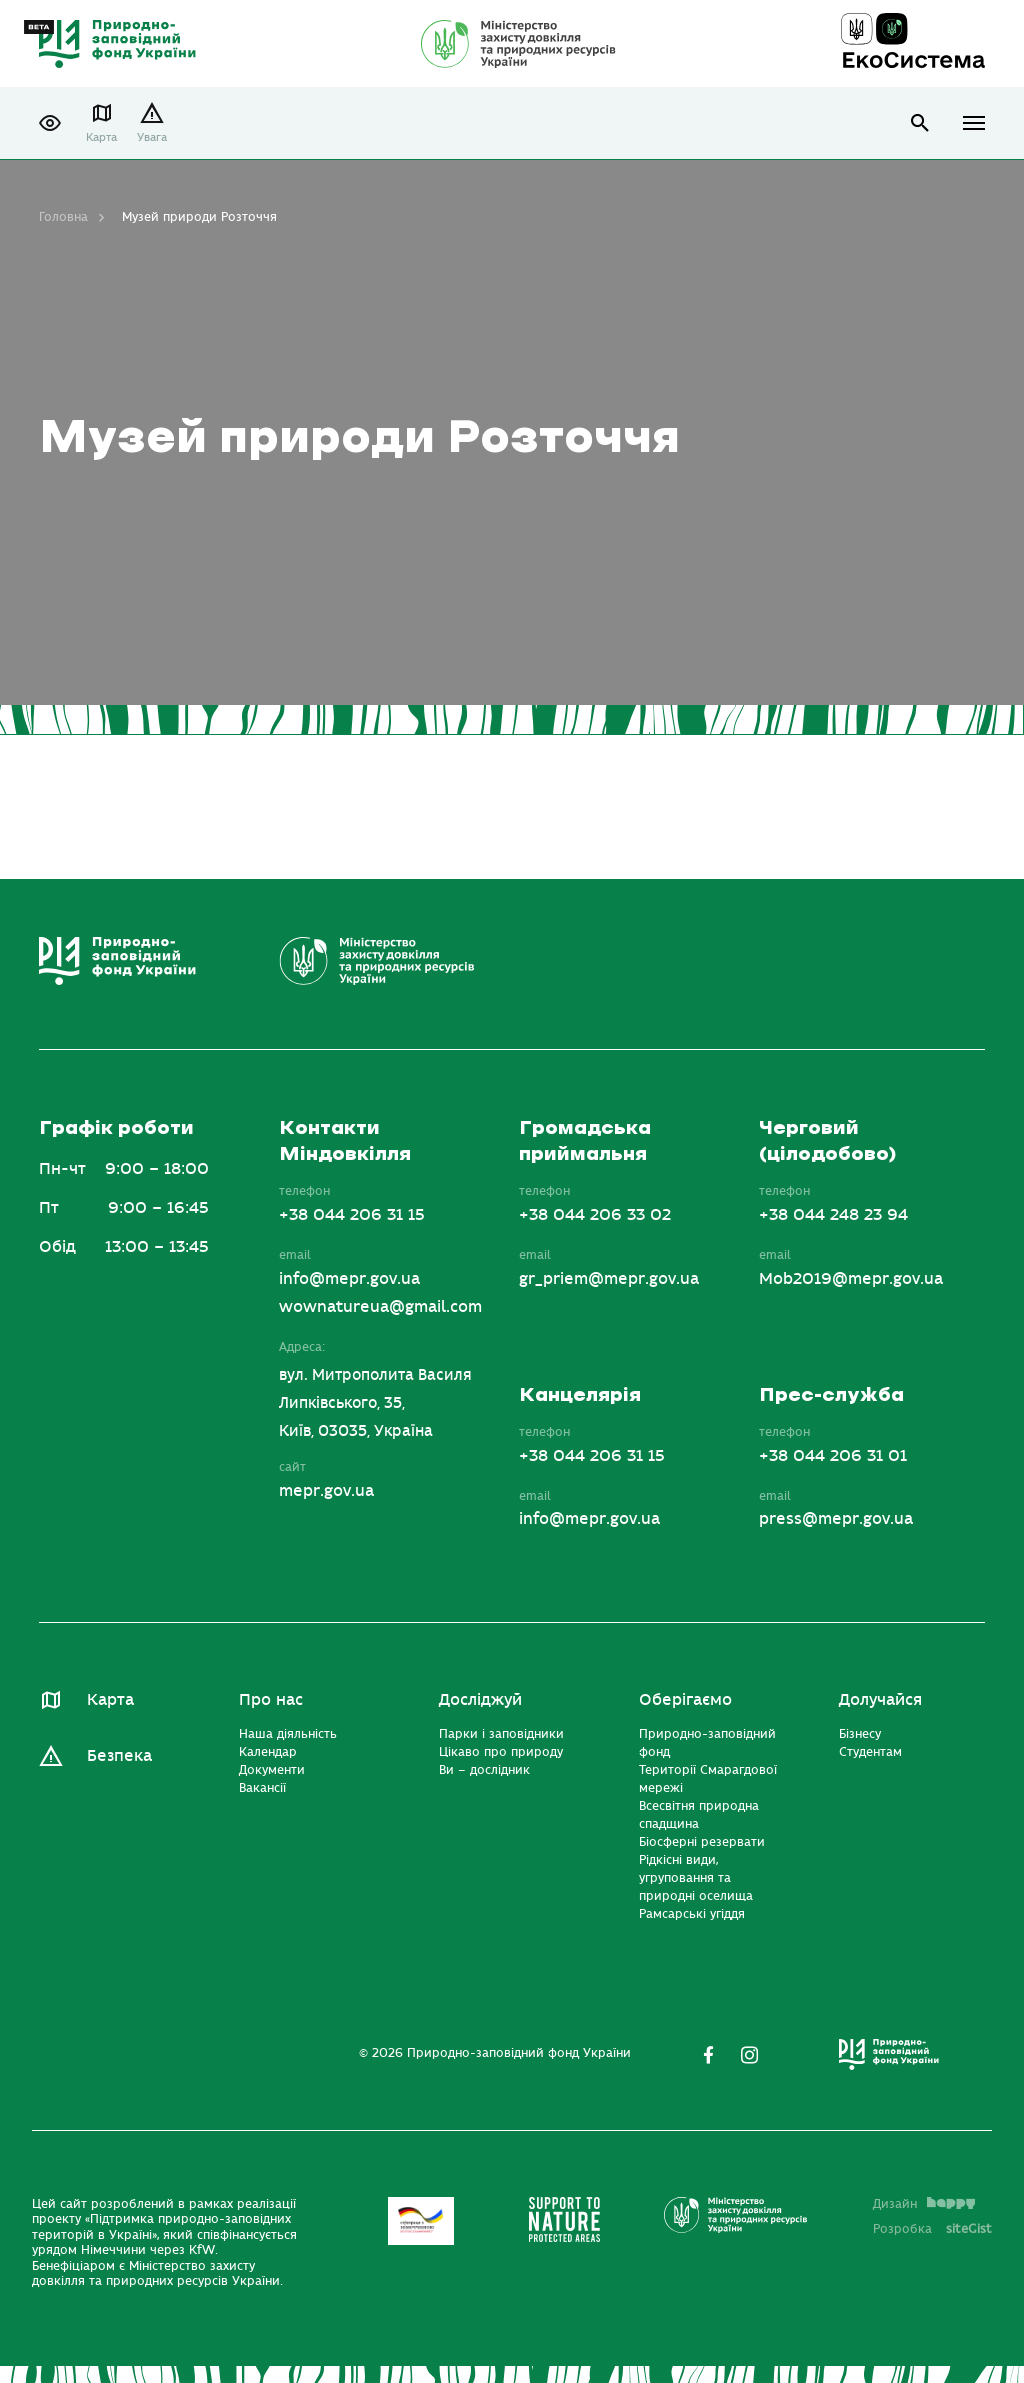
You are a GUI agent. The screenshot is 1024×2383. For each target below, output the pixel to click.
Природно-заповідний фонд (707, 1743)
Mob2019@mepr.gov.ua (851, 1279)
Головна (63, 217)
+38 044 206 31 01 (833, 1456)
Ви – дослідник (484, 1770)
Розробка (932, 2229)
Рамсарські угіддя (692, 1914)
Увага (152, 137)
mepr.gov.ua (326, 1491)
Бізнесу (860, 1734)
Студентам (870, 1752)
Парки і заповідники (501, 1734)
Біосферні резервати (702, 1842)
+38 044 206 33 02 (595, 1215)
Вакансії (262, 1788)
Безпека (119, 1756)
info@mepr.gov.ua (349, 1279)
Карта (101, 137)
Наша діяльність (288, 1734)
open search (920, 123)
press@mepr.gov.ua (836, 1519)
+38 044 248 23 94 (833, 1215)
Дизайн (924, 2204)
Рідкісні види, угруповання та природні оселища (696, 1878)
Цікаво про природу (501, 1752)
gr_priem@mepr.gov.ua (609, 1279)
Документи (272, 1770)
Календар (268, 1752)
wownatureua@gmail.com (380, 1307)
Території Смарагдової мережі (708, 1779)
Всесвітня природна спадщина (699, 1815)
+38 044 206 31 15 (352, 1215)
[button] (50, 123)
